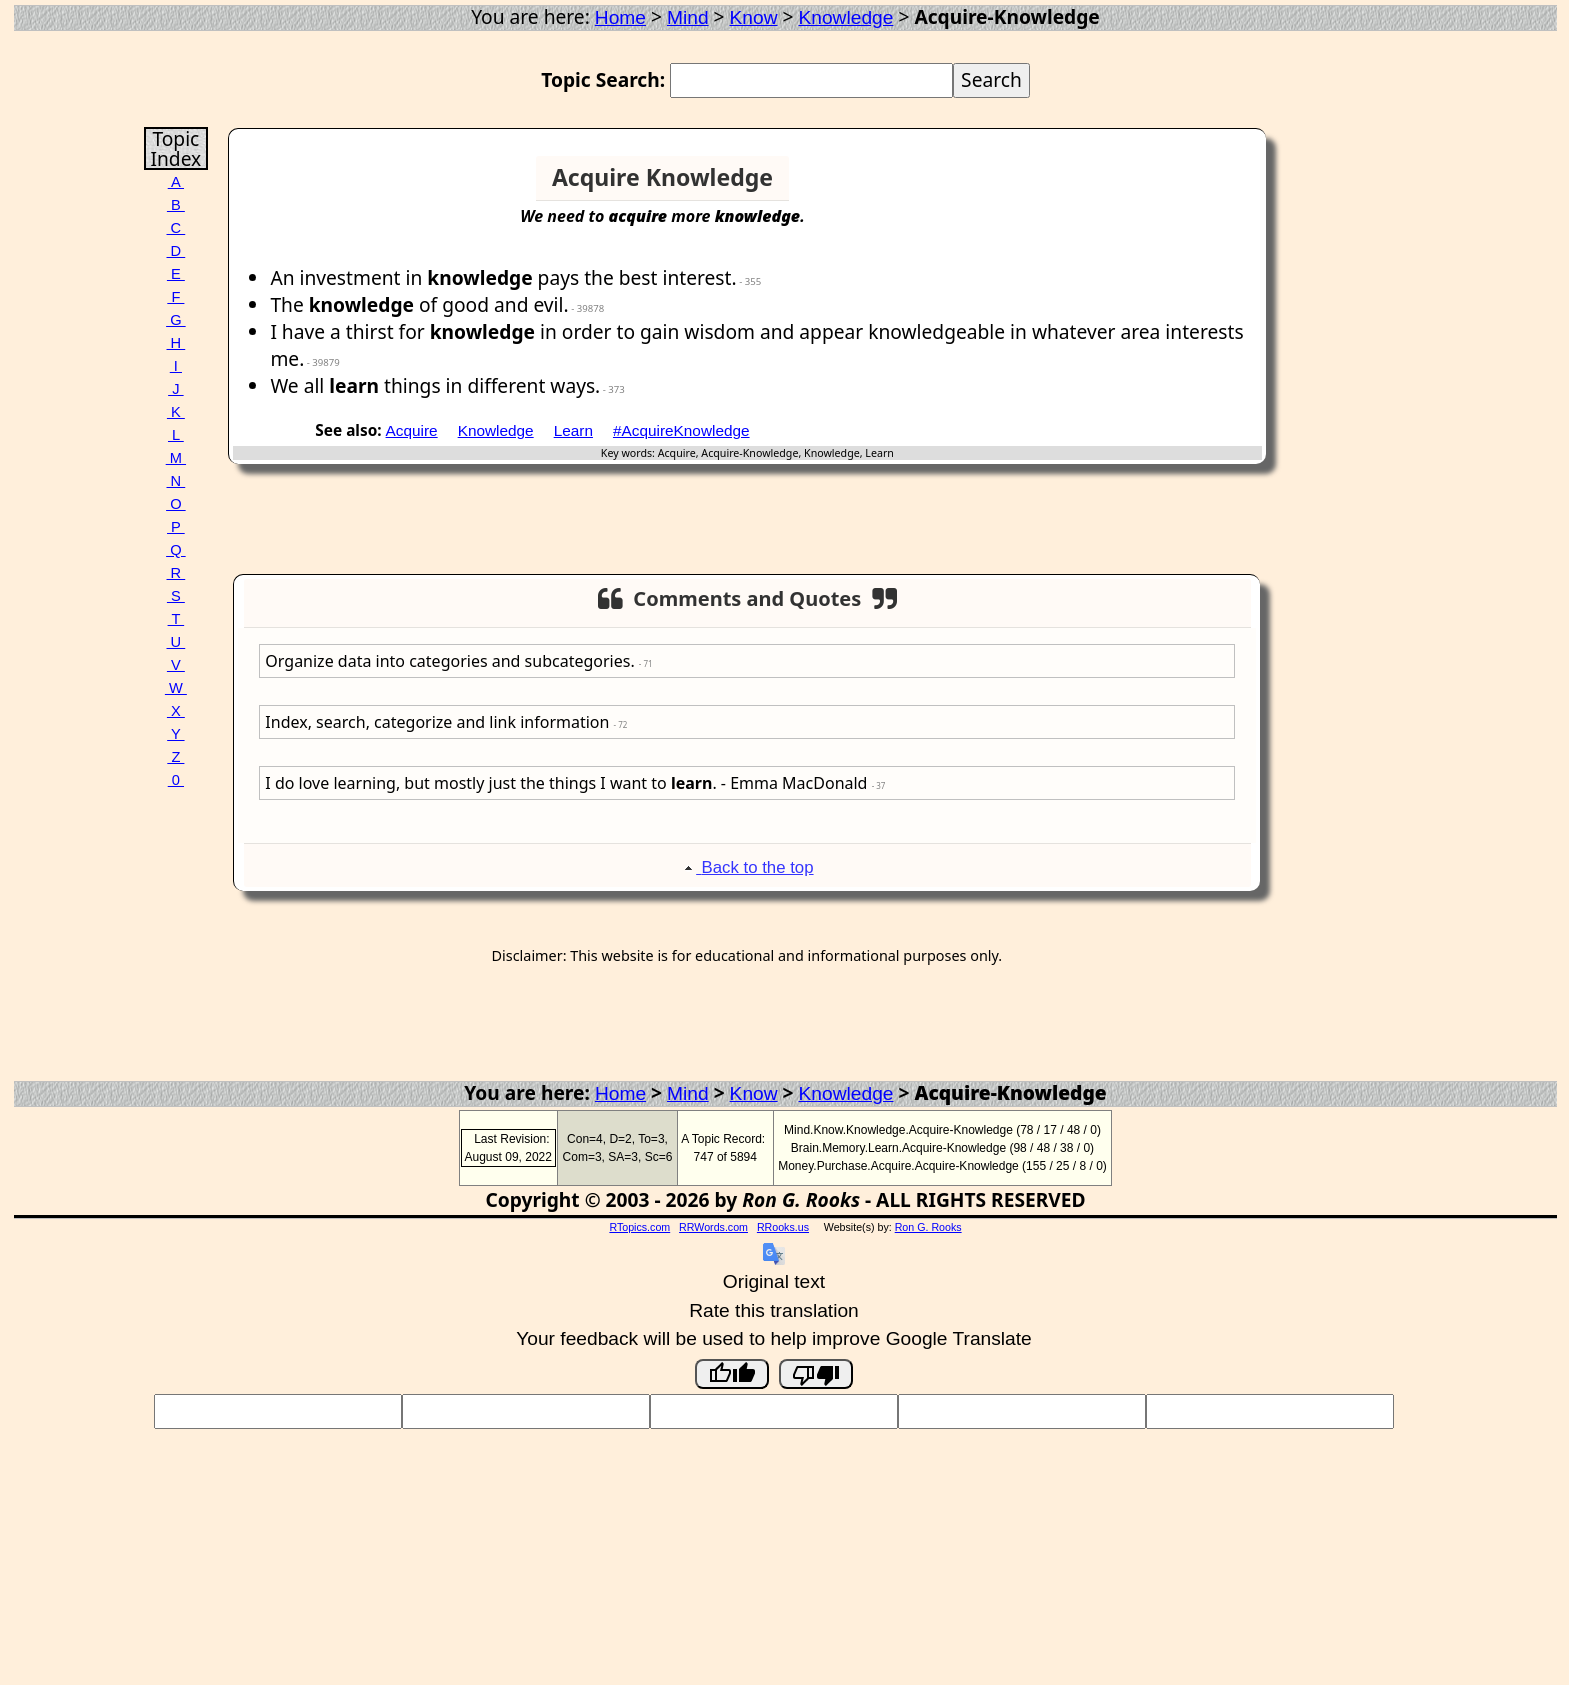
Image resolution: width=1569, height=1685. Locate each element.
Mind (688, 17)
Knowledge (845, 17)
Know (754, 17)
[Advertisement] (1184, 186)
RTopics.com (639, 1227)
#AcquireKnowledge (681, 430)
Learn (573, 430)
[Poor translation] (816, 1374)
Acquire (412, 430)
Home (620, 17)
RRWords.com (713, 1227)
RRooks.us (783, 1227)
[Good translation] (732, 1374)
